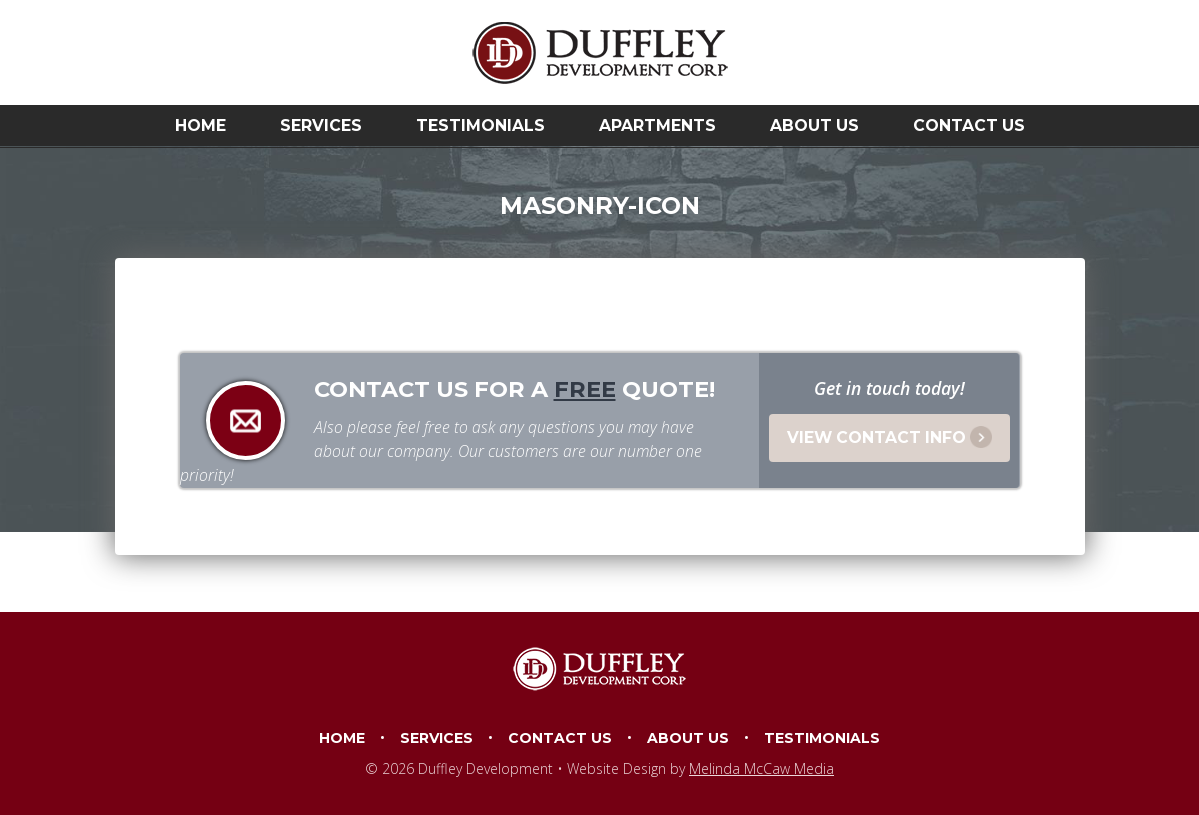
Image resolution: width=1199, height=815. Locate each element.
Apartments (657, 125)
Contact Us (969, 125)
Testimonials (480, 125)
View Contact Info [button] (889, 437)
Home (200, 125)
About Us (814, 125)
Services (321, 125)
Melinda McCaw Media (761, 768)
